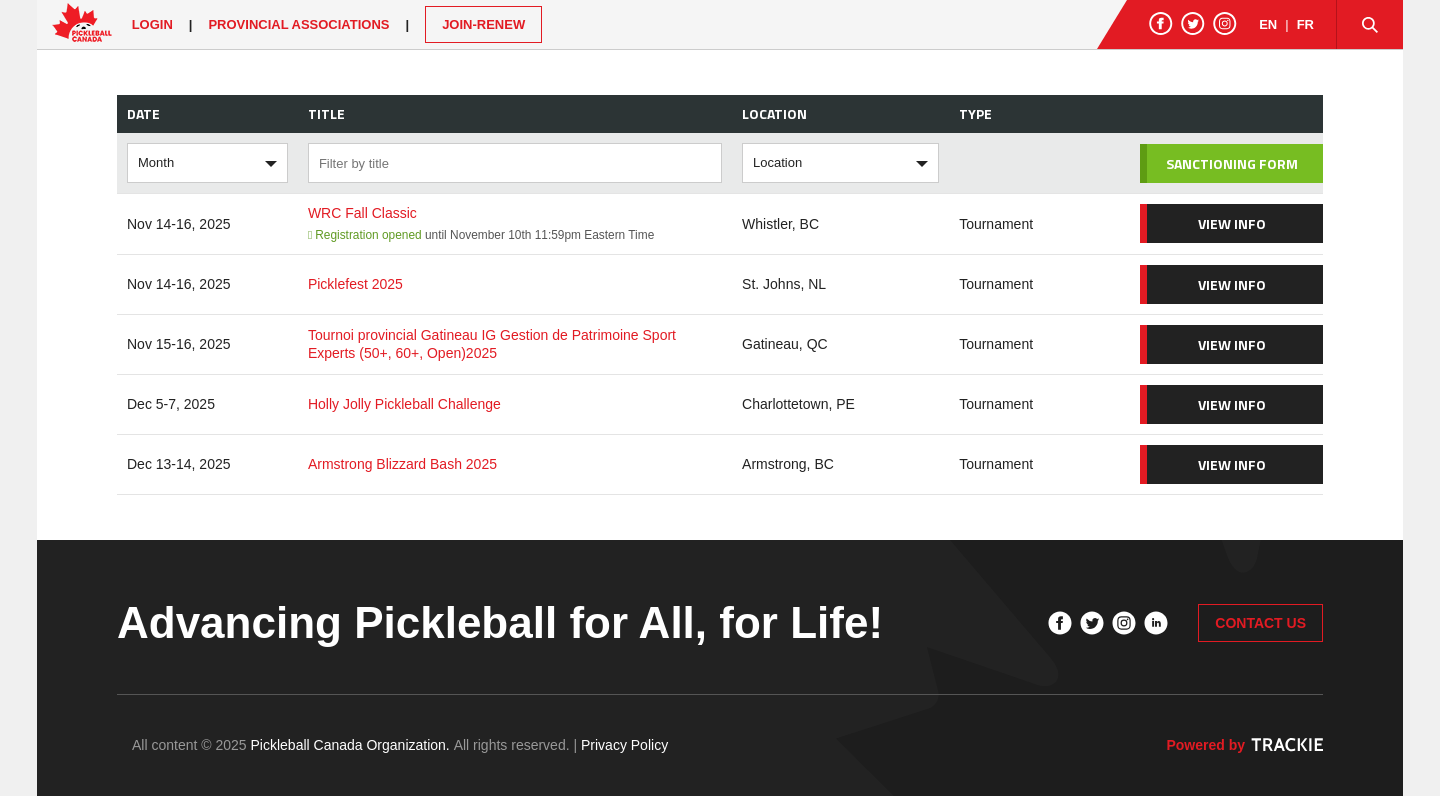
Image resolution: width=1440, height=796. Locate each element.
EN (1268, 24)
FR (1305, 24)
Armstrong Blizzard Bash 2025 (402, 464)
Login (152, 24)
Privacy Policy (624, 745)
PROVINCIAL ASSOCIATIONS (298, 24)
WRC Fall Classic (362, 213)
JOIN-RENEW (483, 24)
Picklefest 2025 (355, 284)
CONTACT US (1260, 623)
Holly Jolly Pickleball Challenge (404, 404)
